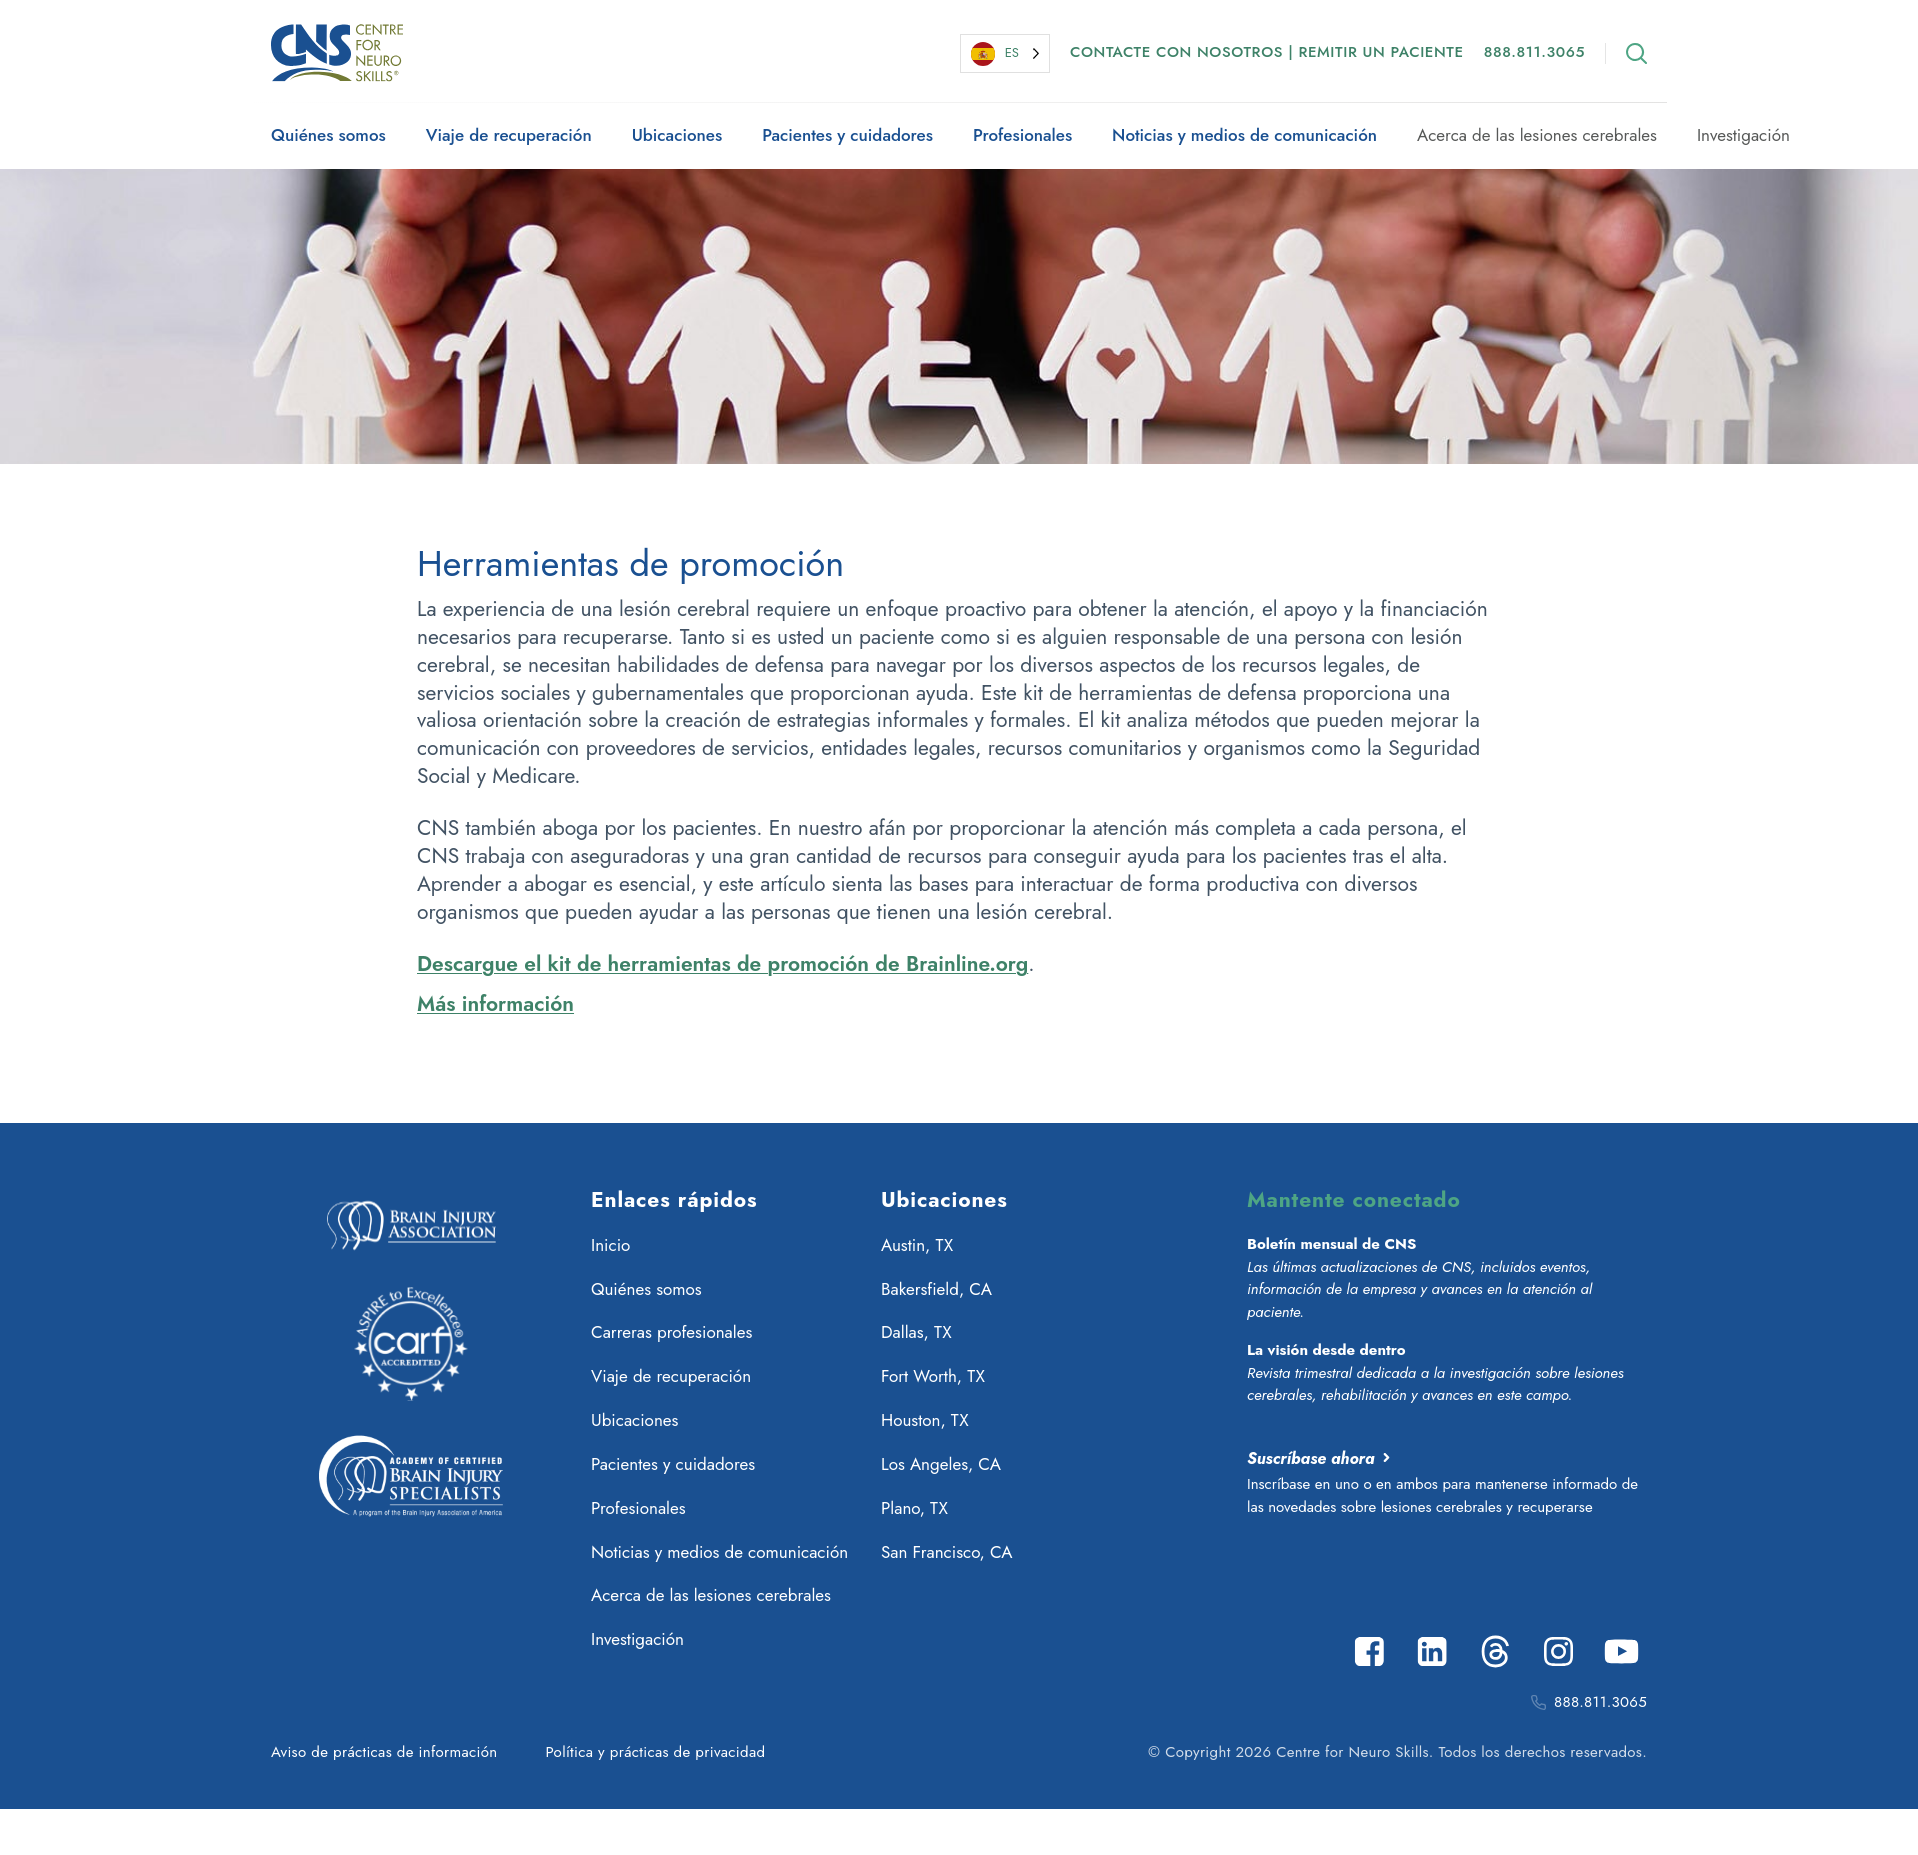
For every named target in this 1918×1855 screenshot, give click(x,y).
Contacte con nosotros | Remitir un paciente (1267, 52)
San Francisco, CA (947, 1552)
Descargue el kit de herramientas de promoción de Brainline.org (722, 964)
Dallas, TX (916, 1332)
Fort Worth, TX (933, 1376)
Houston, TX (925, 1420)
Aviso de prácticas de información (384, 1752)
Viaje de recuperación (509, 135)
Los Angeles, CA (941, 1464)
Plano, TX (914, 1508)
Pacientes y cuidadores (847, 135)
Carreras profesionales (671, 1332)
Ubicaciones (677, 135)
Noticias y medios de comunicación (1244, 135)
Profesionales (1022, 135)
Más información (495, 1004)
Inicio (610, 1245)
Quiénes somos (328, 135)
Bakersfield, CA (936, 1289)
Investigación (1743, 135)
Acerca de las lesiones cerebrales (1537, 135)
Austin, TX (917, 1245)
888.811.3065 (1534, 52)
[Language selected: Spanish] (1005, 53)
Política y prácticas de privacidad (656, 1752)
